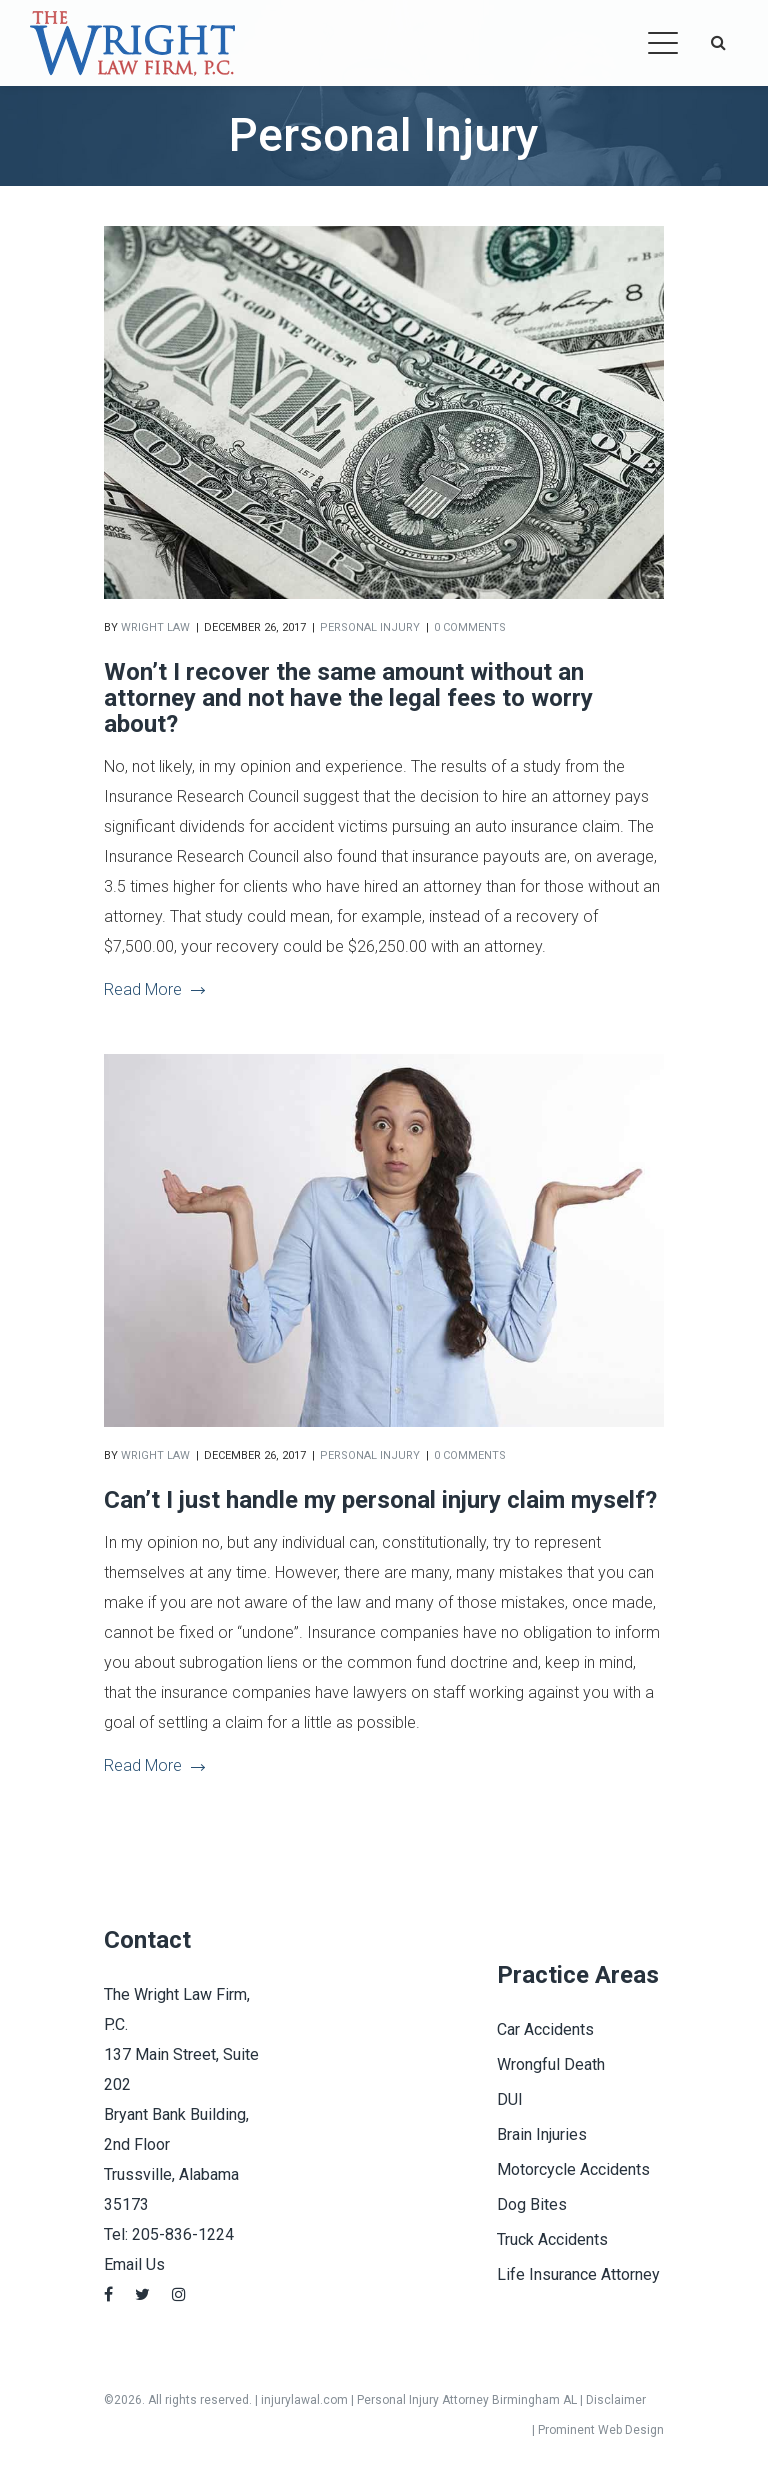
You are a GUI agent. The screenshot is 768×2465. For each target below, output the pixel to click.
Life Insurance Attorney (578, 2274)
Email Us (134, 2264)
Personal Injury (370, 627)
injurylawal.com (304, 2400)
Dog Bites (532, 2204)
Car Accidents (545, 2029)
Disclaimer (616, 2400)
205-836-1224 (183, 2234)
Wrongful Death (551, 2064)
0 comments (470, 627)
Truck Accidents (552, 2239)
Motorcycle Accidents (573, 2169)
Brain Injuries (542, 2134)
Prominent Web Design (601, 2430)
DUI (510, 2099)
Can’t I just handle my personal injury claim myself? (380, 1500)
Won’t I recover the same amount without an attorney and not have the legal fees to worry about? (348, 698)
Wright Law (155, 627)
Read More (154, 989)
